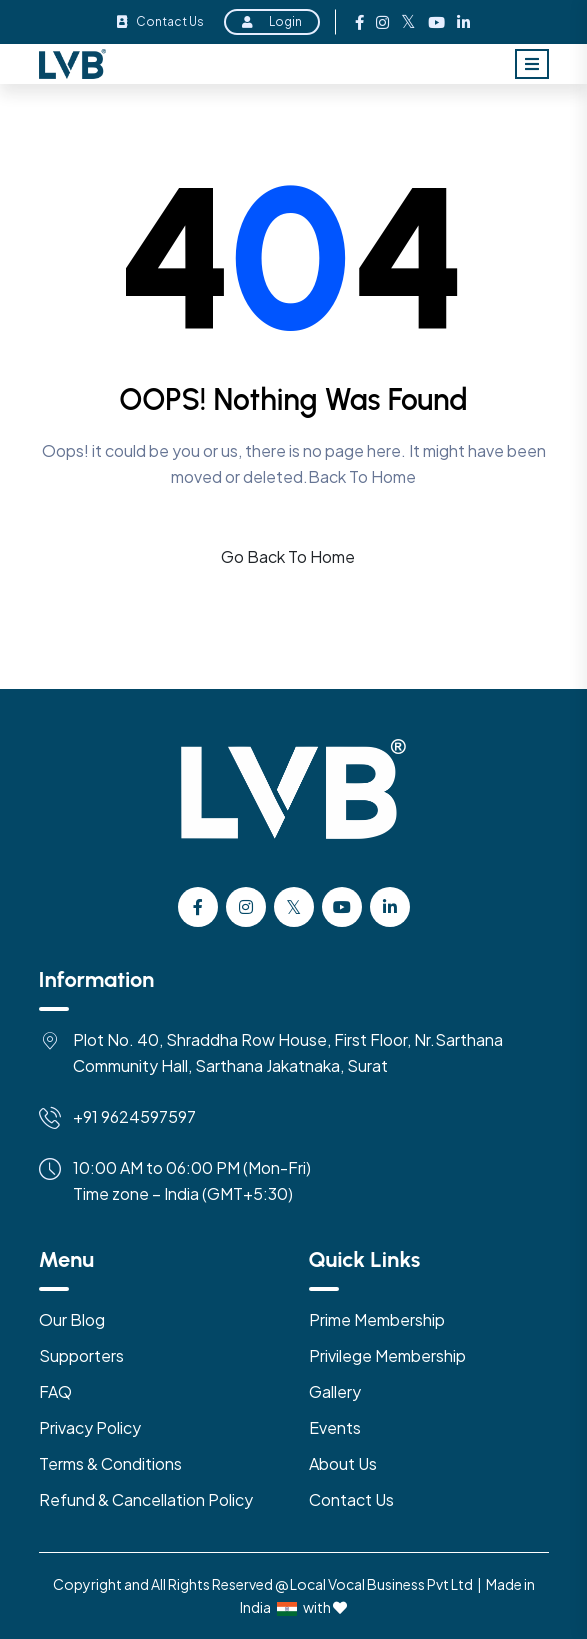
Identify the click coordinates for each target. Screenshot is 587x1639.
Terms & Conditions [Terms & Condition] (110, 1463)
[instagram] (246, 907)
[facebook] (198, 907)
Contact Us (160, 21)
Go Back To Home (288, 556)
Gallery (335, 1391)
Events (335, 1427)
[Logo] (294, 810)
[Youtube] (342, 907)
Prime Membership (377, 1319)
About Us (343, 1463)
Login (272, 21)
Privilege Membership (387, 1355)
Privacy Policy (90, 1427)
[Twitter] (294, 907)
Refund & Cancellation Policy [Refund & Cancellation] (146, 1499)
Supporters (81, 1355)
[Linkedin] (390, 907)
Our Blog (72, 1319)
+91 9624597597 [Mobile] (134, 1116)
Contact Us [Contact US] (351, 1499)
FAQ (55, 1391)
